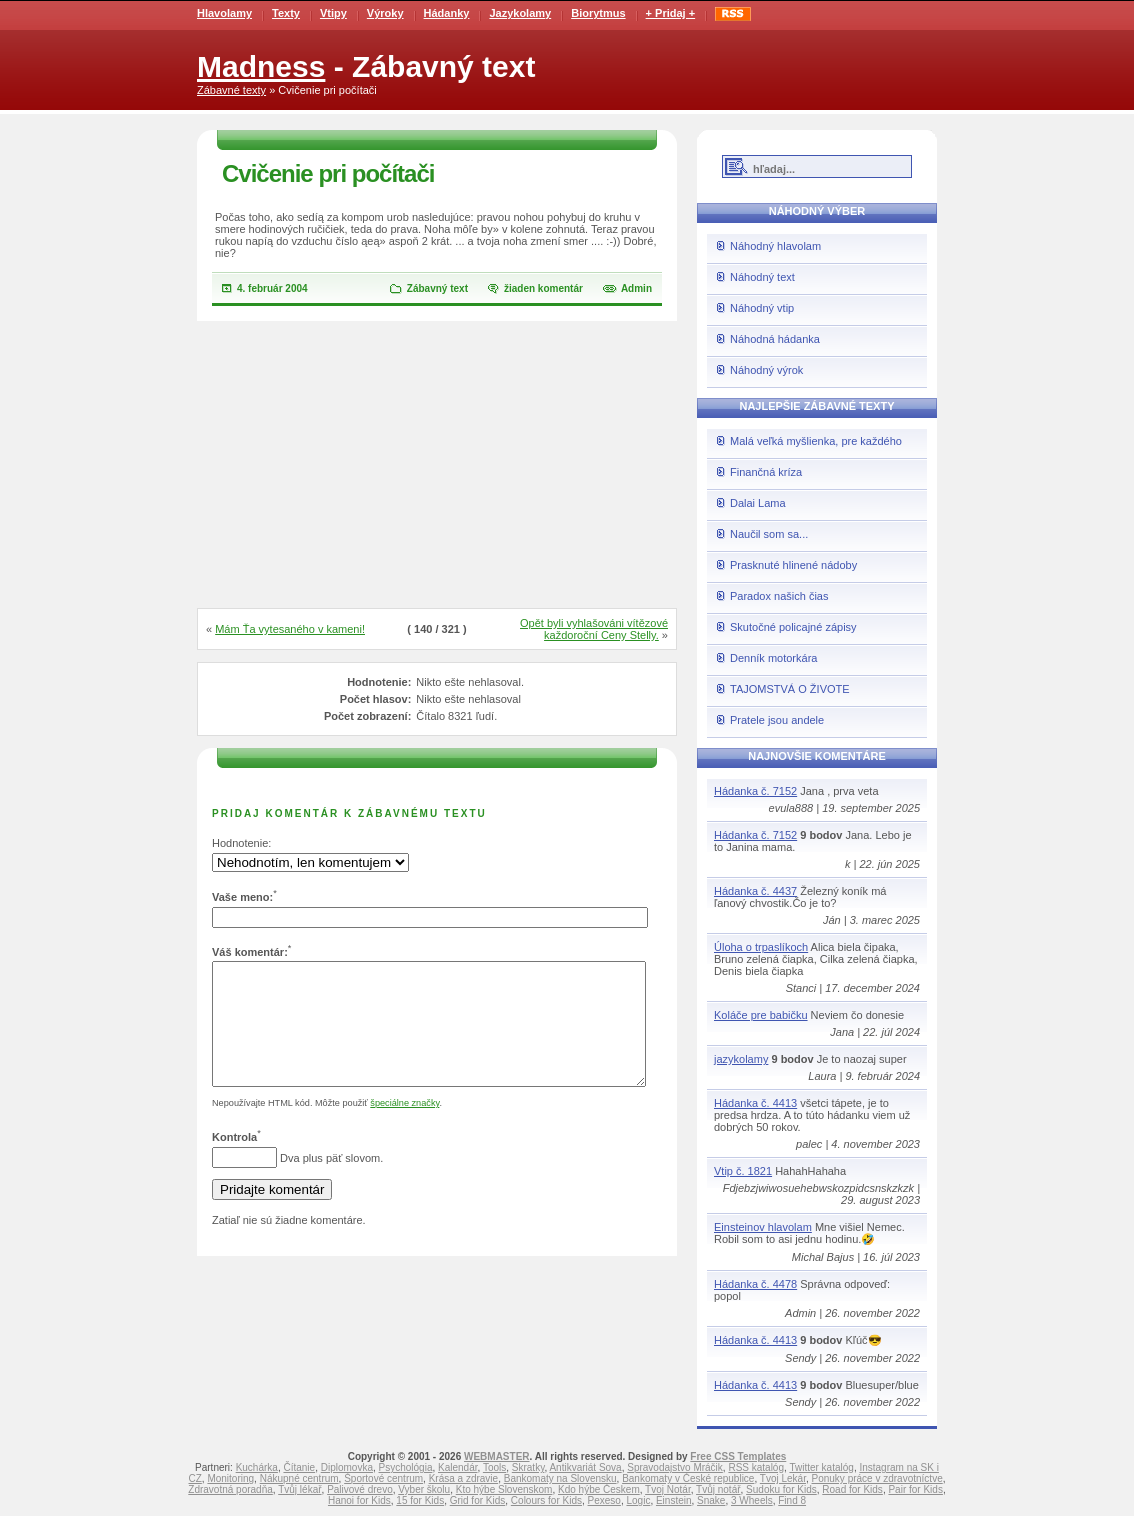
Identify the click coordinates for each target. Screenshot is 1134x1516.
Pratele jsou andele (777, 720)
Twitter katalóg (821, 1467)
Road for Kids (852, 1489)
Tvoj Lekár (783, 1478)
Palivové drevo (360, 1489)
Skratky (528, 1467)
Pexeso (604, 1500)
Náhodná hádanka (775, 339)
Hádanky (447, 13)
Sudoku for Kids (781, 1489)
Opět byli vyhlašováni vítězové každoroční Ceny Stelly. (594, 629)
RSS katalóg (756, 1467)
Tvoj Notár (668, 1489)
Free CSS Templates (738, 1456)
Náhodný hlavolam (775, 246)
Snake (711, 1500)
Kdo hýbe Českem (599, 1489)
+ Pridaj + (671, 13)
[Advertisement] (437, 466)
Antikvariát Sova (585, 1467)
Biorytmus (598, 13)
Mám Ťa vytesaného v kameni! (290, 629)
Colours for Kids (546, 1500)
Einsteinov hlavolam (763, 1227)
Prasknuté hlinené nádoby (793, 565)
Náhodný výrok (766, 370)
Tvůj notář (718, 1489)
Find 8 (792, 1500)
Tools (494, 1467)
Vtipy (333, 13)
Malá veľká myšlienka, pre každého (816, 441)
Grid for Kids (478, 1500)
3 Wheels (752, 1500)
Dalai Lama (758, 503)
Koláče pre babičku (761, 1015)
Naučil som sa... (769, 534)
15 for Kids (420, 1500)
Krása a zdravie (463, 1478)
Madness (261, 66)
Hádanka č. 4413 (755, 1103)
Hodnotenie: (241, 843)
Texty (286, 13)
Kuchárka (257, 1467)
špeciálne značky (404, 1127)
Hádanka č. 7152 (755, 791)
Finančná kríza (766, 472)
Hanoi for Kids (359, 1500)
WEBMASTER (497, 1456)
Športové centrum (383, 1478)
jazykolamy (741, 1059)
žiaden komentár (543, 288)
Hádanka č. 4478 (755, 1284)
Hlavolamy (224, 13)
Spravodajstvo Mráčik (675, 1467)
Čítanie (299, 1467)
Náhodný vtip (762, 308)
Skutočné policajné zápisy (793, 627)
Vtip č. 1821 (743, 1171)
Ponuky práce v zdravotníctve (877, 1478)
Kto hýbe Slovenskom (504, 1489)
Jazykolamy (520, 13)
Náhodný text (762, 277)
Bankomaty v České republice (688, 1478)
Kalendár (457, 1467)
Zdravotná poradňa (230, 1489)
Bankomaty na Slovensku (560, 1478)
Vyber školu (424, 1489)
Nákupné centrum (299, 1478)
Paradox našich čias (779, 596)
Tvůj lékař (299, 1489)
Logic (638, 1500)
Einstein (674, 1500)
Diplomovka (347, 1467)
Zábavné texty (231, 90)
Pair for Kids (915, 1489)
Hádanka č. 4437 (755, 891)
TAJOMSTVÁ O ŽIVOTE (790, 689)
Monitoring (230, 1478)
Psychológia (406, 1467)
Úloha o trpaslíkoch (761, 947)
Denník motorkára (773, 658)
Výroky (385, 13)
